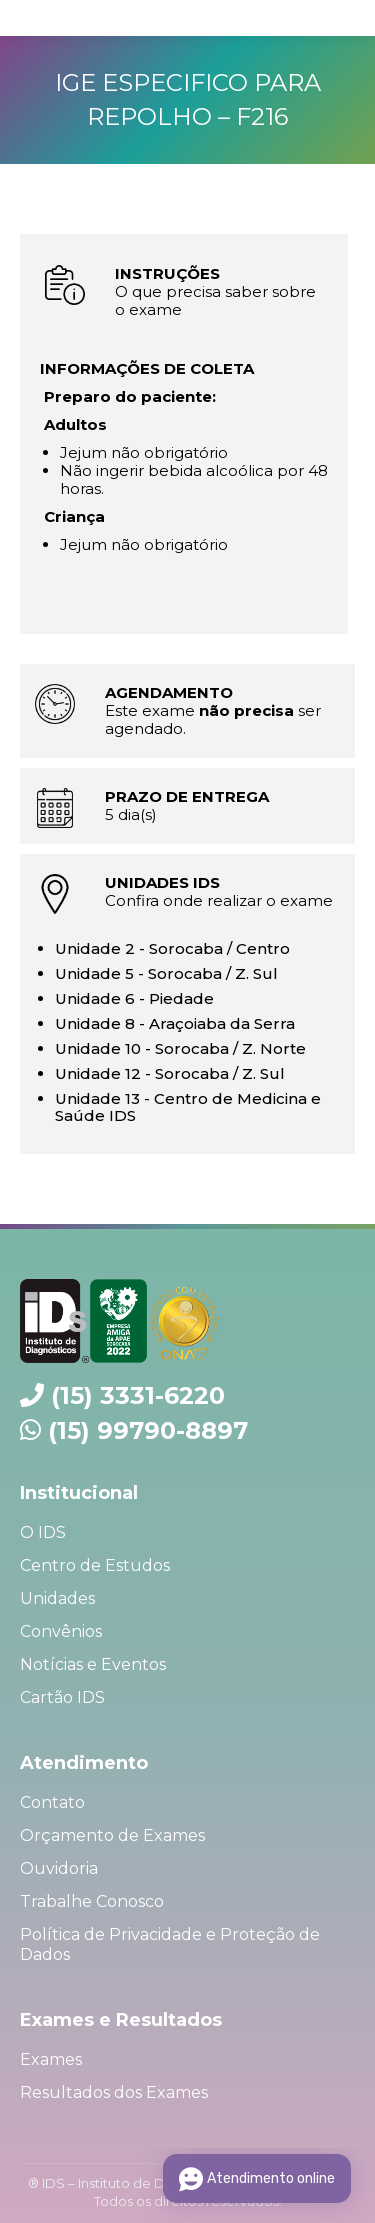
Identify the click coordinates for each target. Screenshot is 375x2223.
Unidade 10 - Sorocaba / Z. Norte (180, 1048)
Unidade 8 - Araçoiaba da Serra (175, 1023)
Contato (52, 1802)
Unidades (57, 1598)
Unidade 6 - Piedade (134, 998)
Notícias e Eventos (93, 1664)
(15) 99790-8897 (148, 1430)
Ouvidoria (59, 1868)
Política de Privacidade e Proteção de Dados (170, 1944)
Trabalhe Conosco (92, 1901)
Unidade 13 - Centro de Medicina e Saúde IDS (188, 1107)
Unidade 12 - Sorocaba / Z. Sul (170, 1073)
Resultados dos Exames (114, 2092)
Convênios (61, 1631)
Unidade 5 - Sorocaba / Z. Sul (166, 973)
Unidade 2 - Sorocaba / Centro (172, 948)
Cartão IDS (62, 1697)
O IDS (43, 1532)
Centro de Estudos (95, 1565)
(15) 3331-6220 (138, 1395)
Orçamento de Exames (112, 1835)
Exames (51, 2059)
